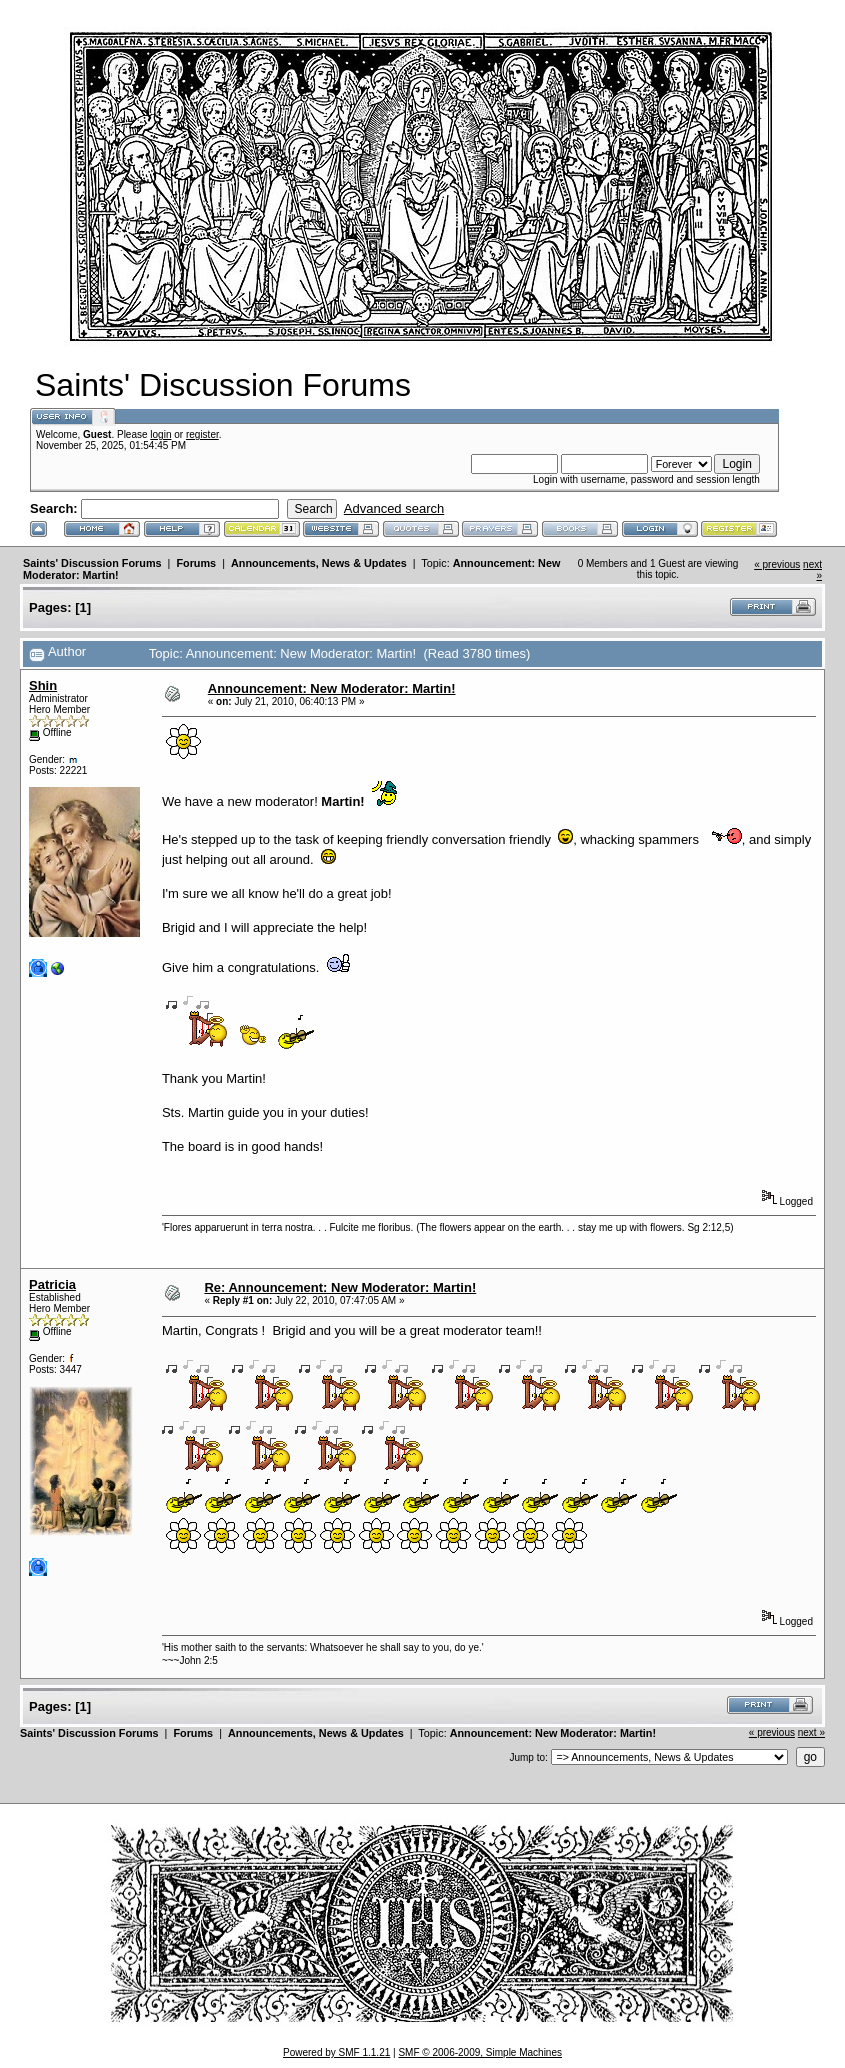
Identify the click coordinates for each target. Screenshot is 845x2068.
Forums (196, 563)
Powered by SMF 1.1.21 (336, 2052)
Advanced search (394, 508)
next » (811, 1732)
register (202, 434)
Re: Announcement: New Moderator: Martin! (340, 1287)
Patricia (52, 1284)
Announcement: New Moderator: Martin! (332, 688)
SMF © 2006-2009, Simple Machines (480, 2052)
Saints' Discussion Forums (92, 563)
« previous (777, 564)
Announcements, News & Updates (319, 563)
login (160, 434)
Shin (43, 685)
